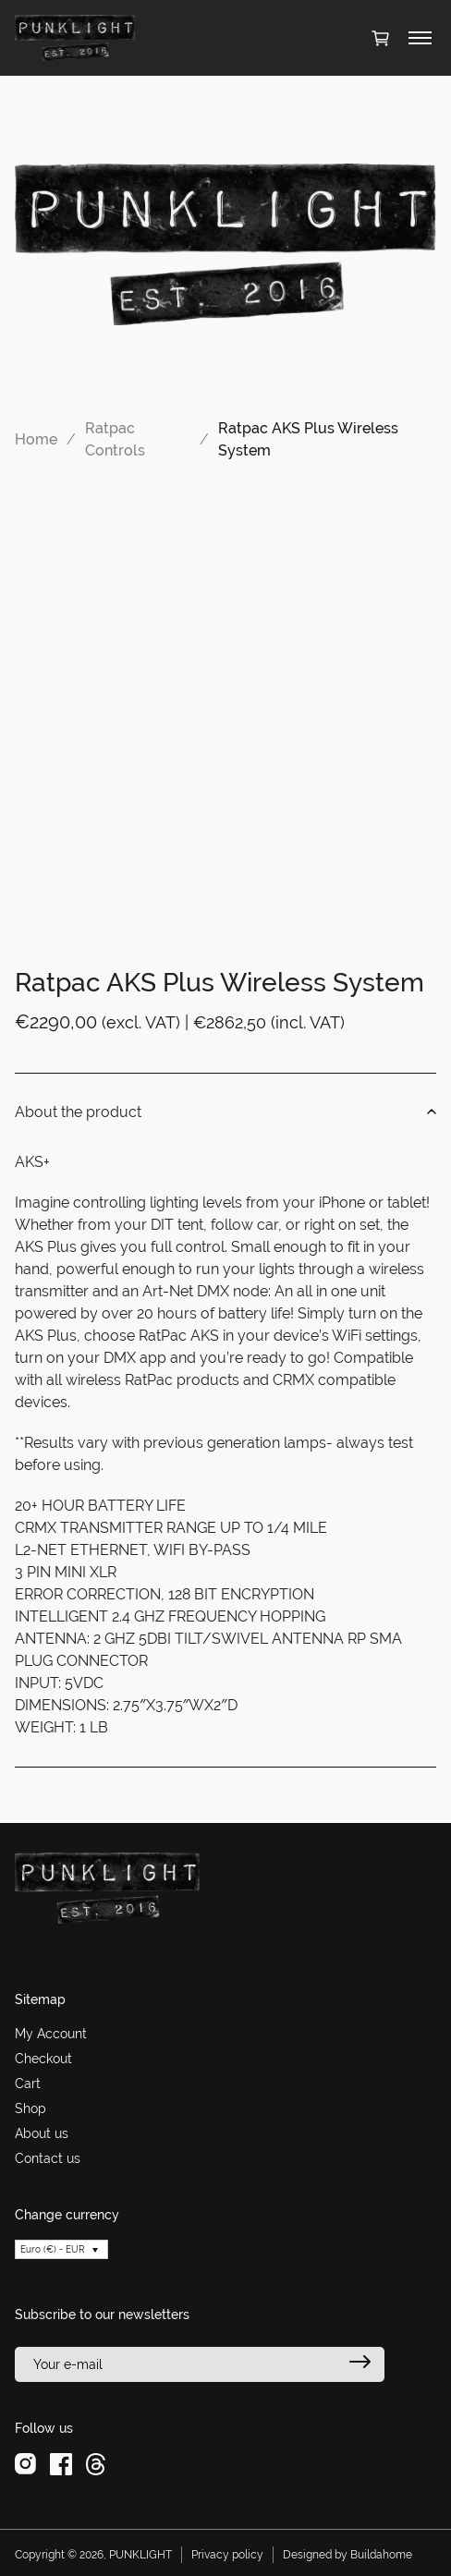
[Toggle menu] (420, 38)
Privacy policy (227, 2554)
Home (36, 439)
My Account (51, 2033)
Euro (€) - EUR (52, 2249)
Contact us (47, 2158)
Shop (30, 2108)
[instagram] (25, 2463)
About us (41, 2133)
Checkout (43, 2058)
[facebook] (61, 2463)
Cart (28, 2083)
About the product (225, 1112)
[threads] (95, 2463)
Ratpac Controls (115, 439)
